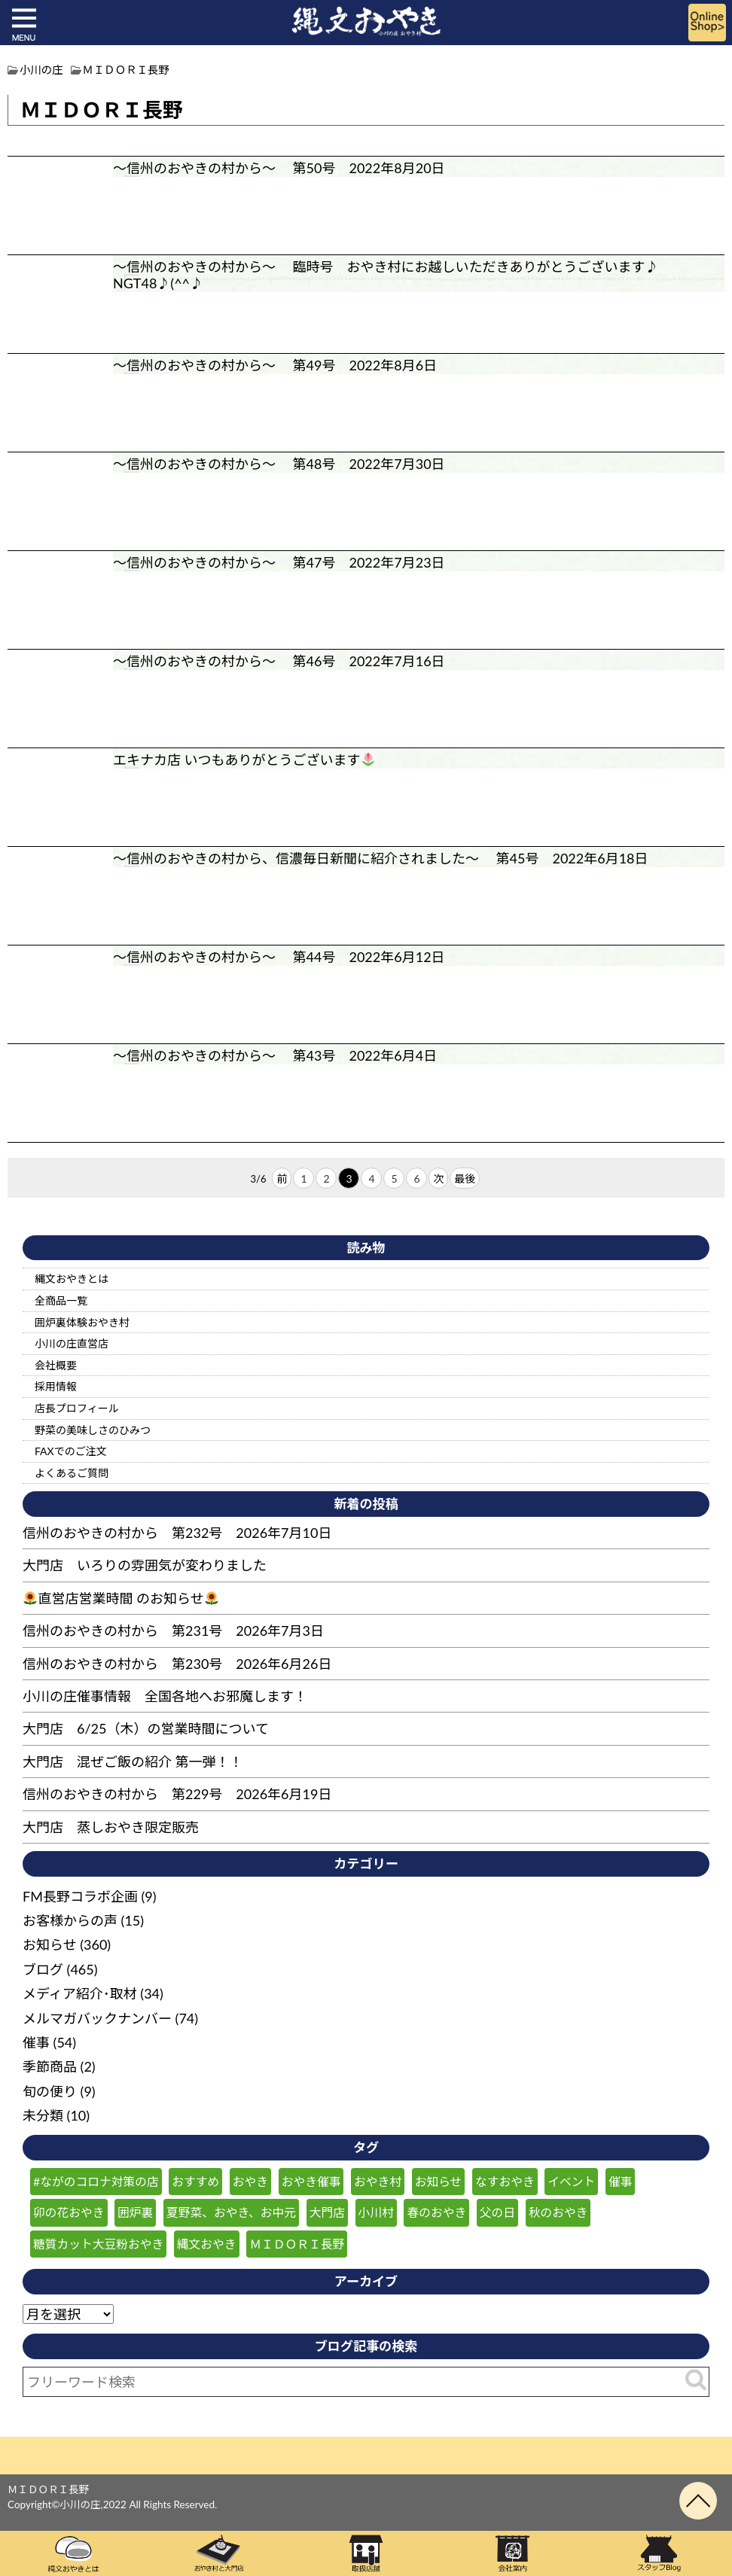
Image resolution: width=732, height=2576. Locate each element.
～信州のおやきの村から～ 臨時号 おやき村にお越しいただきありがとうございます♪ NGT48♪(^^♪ (393, 274)
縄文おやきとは (71, 1278)
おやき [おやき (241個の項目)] (250, 2181)
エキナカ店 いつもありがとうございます (251, 759)
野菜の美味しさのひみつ (93, 1429)
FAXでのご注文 (71, 1451)
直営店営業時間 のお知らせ (120, 1598)
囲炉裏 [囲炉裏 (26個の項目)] (135, 2212)
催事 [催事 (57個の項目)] (620, 2181)
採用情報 (56, 1386)
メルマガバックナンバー (97, 2018)
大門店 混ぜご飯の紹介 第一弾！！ (133, 1761)
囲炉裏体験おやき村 (82, 1322)
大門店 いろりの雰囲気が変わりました (145, 1565)
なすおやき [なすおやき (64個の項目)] (505, 2181)
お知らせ (50, 1944)
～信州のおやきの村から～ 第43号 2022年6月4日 (275, 1055)
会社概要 (56, 1365)
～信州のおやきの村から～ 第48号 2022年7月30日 (279, 463)
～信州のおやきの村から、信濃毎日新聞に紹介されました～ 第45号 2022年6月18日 (380, 858)
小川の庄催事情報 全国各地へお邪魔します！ (165, 1696)
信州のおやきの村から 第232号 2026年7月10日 (177, 1532)
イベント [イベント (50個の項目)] (571, 2181)
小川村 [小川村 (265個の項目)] (376, 2212)
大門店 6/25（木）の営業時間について (146, 1728)
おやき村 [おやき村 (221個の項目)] (377, 2181)
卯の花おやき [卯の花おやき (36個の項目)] (69, 2212)
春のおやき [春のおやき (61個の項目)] (436, 2212)
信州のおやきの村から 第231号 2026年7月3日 (173, 1630)
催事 (36, 2042)
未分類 (43, 2115)
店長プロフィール (77, 1408)
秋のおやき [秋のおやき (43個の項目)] (558, 2212)
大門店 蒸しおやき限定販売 (111, 1827)
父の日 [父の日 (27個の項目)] (497, 2212)
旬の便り (50, 2091)
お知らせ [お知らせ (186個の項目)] (438, 2181)
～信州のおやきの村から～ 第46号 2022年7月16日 (279, 661)
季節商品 (50, 2066)
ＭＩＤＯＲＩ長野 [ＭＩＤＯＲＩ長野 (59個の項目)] (296, 2243)
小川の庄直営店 (71, 1343)
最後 (464, 1178)
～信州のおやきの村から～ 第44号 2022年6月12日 (279, 956)
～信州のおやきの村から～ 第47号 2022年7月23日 (279, 562)
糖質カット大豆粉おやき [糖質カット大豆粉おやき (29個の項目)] (98, 2243)
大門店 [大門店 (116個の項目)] (327, 2212)
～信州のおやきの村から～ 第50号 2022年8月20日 (279, 168)
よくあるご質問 (71, 1472)
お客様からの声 (70, 1920)
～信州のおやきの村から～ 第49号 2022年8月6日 (275, 365)
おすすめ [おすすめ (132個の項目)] (195, 2181)
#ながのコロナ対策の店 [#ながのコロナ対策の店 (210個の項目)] (96, 2181)
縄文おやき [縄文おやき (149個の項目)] (206, 2243)
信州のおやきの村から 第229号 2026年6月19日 (177, 1794)
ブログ (43, 1969)
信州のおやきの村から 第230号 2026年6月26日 (177, 1663)
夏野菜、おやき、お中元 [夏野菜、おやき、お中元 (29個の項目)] (231, 2212)
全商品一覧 (61, 1300)
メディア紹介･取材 (80, 1993)
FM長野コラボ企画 (80, 1896)
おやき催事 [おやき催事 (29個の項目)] (311, 2181)
